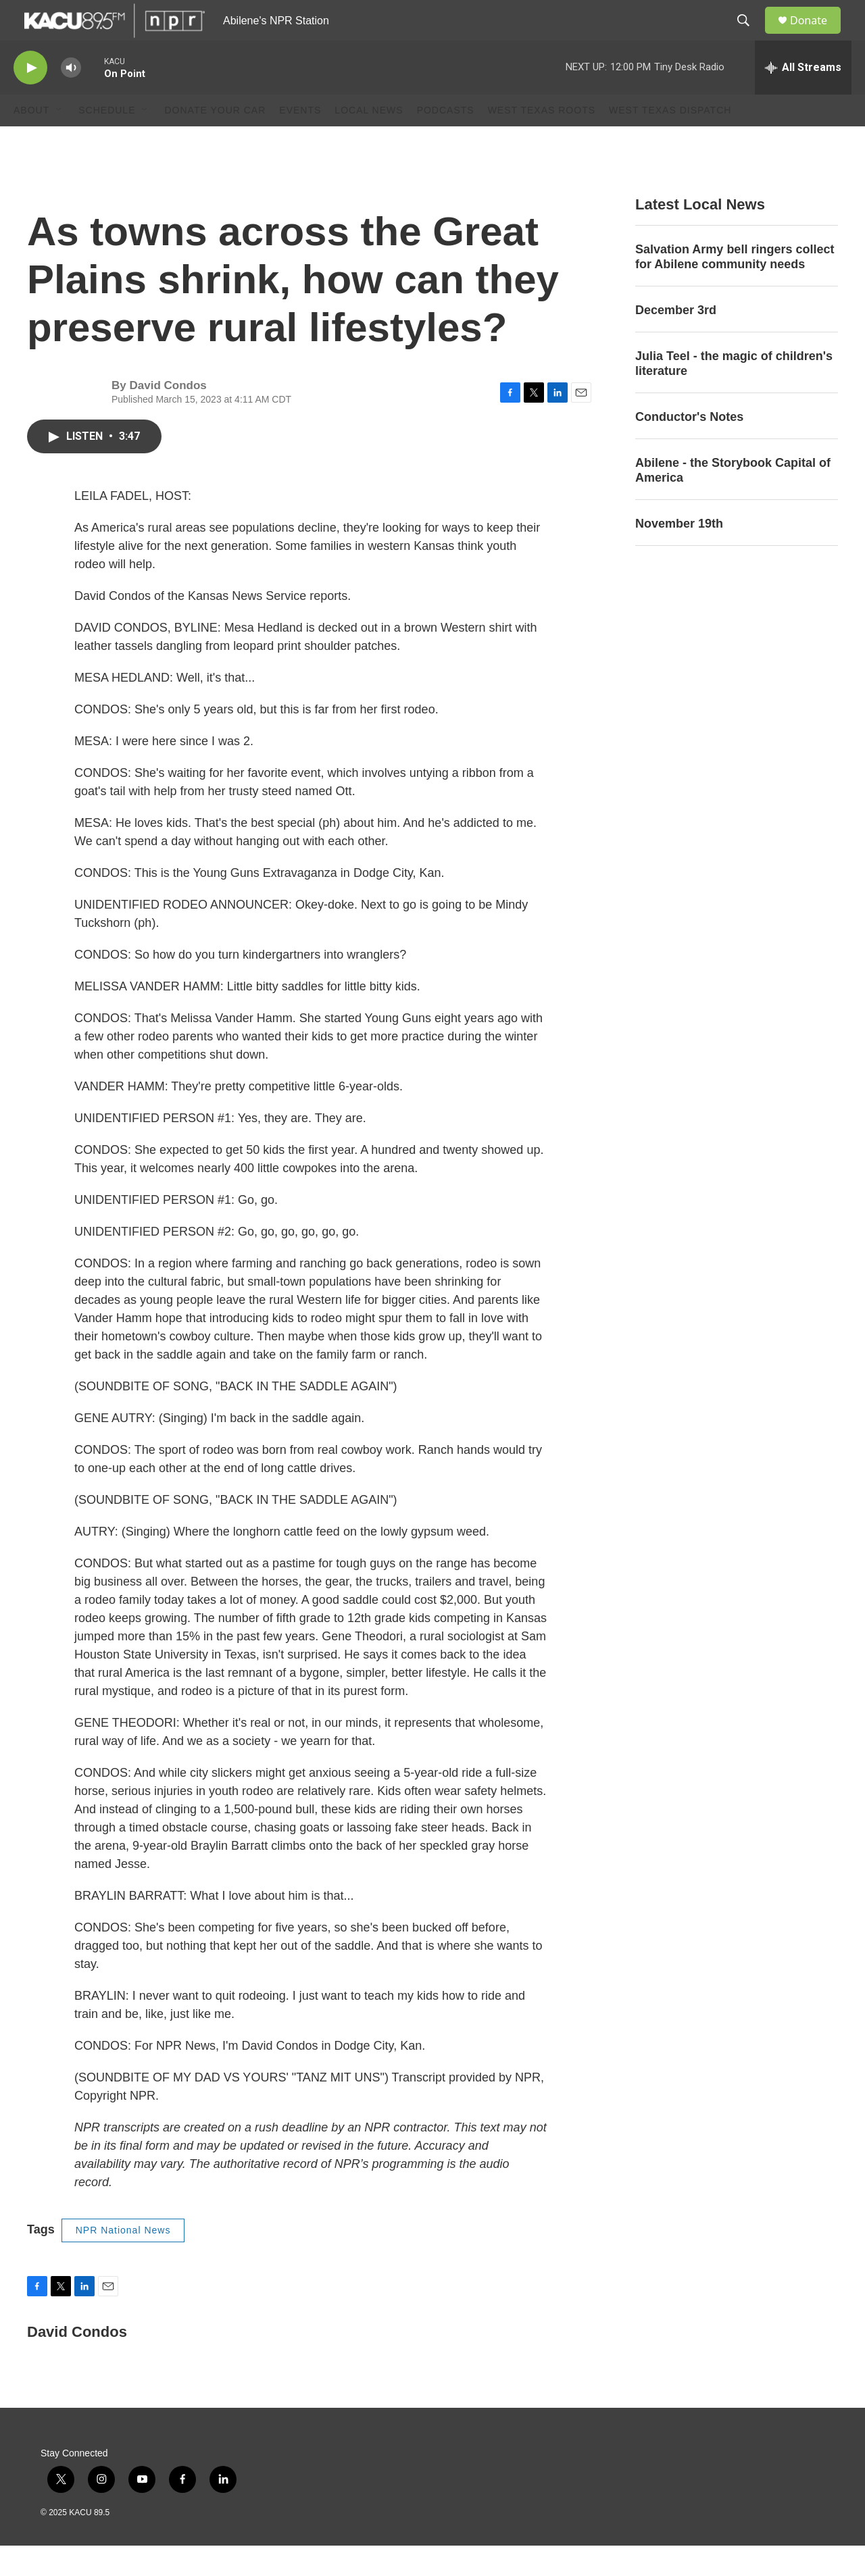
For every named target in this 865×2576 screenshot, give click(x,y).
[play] (30, 98)
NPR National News (123, 2260)
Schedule (106, 140)
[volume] (70, 98)
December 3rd (675, 340)
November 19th (679, 554)
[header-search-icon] (749, 36)
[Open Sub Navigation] (59, 140)
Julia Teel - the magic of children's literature (734, 394)
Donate (817, 35)
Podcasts (445, 140)
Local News (369, 140)
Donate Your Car (215, 140)
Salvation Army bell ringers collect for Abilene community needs (734, 287)
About (31, 140)
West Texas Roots (541, 140)
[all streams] (803, 98)
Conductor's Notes (689, 447)
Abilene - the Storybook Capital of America (733, 500)
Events (300, 140)
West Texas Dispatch (670, 140)
